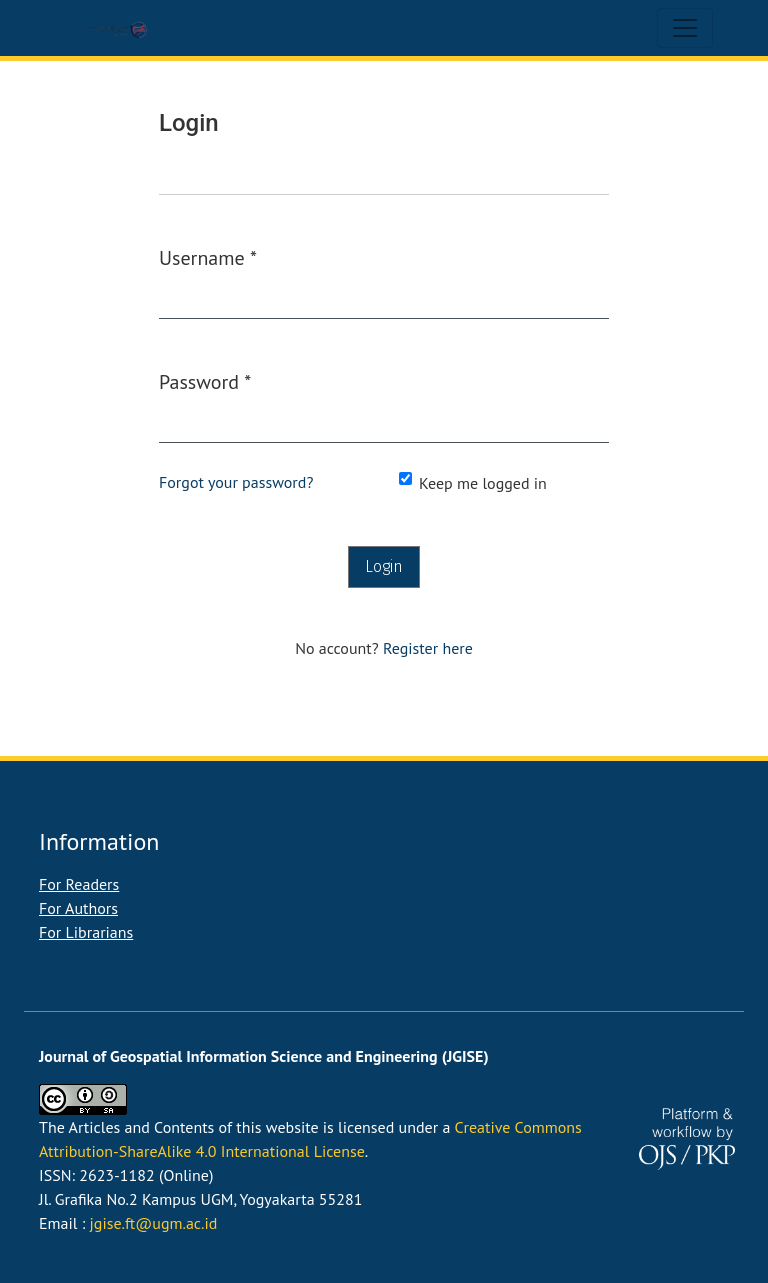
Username (208, 257)
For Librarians (86, 932)
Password (205, 381)
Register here (428, 648)
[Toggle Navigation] (685, 28)
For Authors (78, 908)
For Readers (79, 884)
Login (384, 566)
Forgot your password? (236, 482)
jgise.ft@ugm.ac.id (154, 1223)
